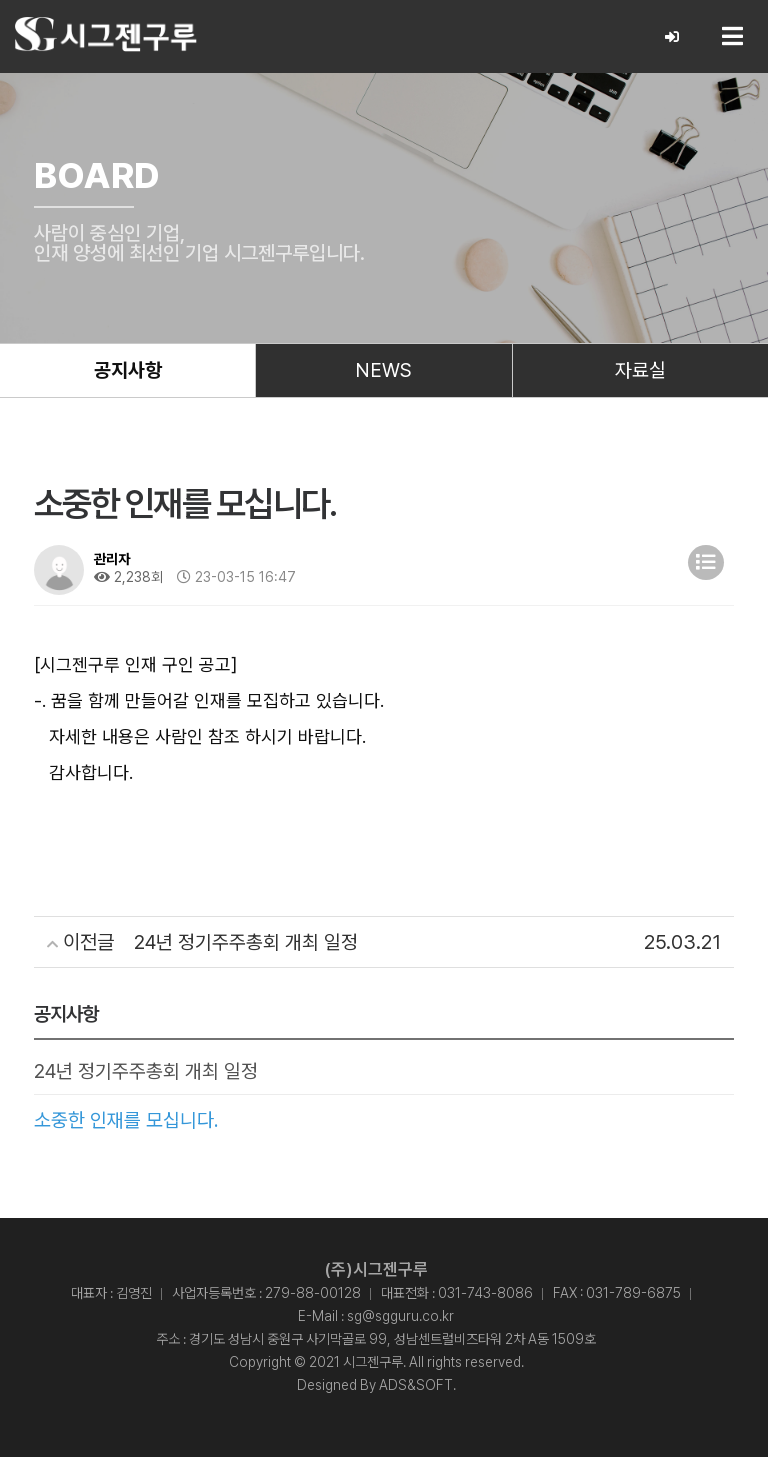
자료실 (640, 372)
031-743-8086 (485, 1296)
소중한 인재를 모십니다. (126, 1123)
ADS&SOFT (416, 1388)
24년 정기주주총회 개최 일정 (146, 1074)
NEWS (383, 372)
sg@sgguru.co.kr (400, 1319)
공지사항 (128, 372)
